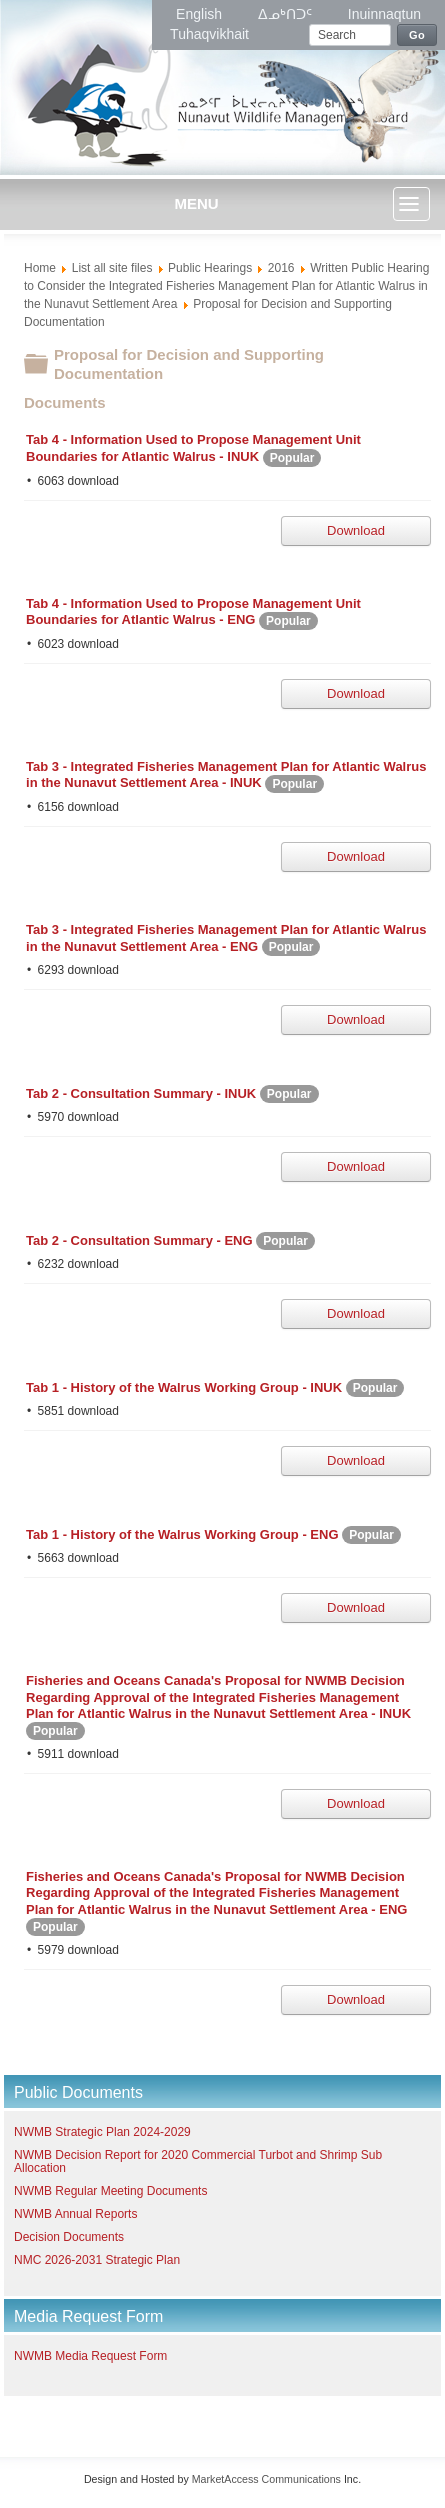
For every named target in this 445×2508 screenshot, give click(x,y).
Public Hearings (210, 268)
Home (40, 268)
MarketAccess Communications (266, 2479)
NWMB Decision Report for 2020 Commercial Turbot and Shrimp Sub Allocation (198, 2161)
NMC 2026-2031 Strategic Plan (97, 2260)
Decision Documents (69, 2237)
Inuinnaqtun (384, 14)
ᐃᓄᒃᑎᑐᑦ (287, 14)
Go (417, 35)
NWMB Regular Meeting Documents (110, 2191)
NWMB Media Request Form (90, 2356)
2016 (281, 268)
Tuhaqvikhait (209, 34)
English (201, 14)
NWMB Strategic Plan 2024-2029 (102, 2132)
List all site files (112, 268)
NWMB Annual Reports (75, 2214)
